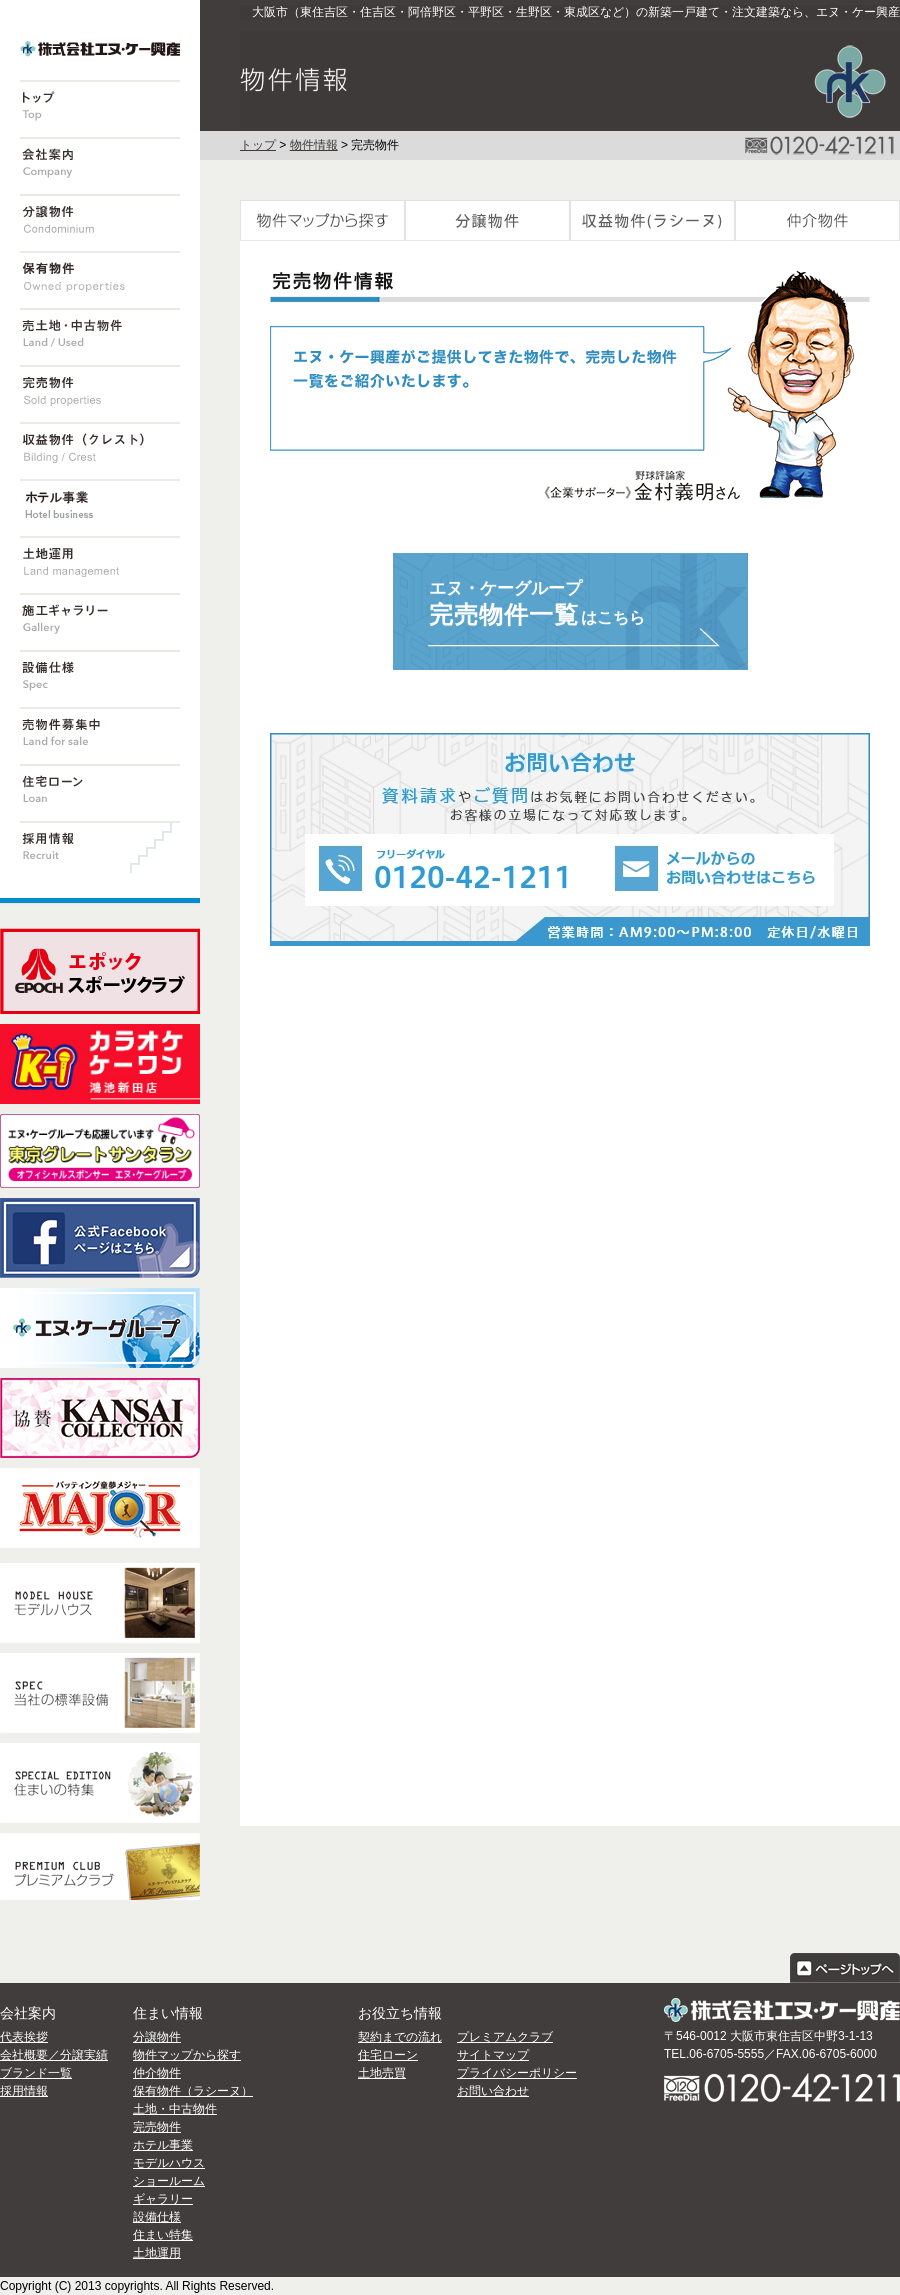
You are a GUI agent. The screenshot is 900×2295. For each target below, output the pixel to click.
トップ (258, 145)
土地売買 (382, 2073)
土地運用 (157, 2253)
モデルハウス (169, 2163)
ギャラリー (163, 2199)
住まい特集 (163, 2235)
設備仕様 (157, 2217)
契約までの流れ (400, 2037)
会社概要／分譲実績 (54, 2055)
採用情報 (24, 2091)
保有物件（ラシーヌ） (193, 2091)
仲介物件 (157, 2073)
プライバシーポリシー (517, 2073)
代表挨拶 (24, 2037)
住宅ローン (388, 2055)
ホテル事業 (163, 2145)
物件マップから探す (187, 2055)
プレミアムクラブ (505, 2037)
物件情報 (314, 145)
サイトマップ (493, 2055)
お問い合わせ (493, 2091)
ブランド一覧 (36, 2073)
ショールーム (169, 2181)
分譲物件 (157, 2037)
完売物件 (157, 2127)
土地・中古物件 (175, 2109)
